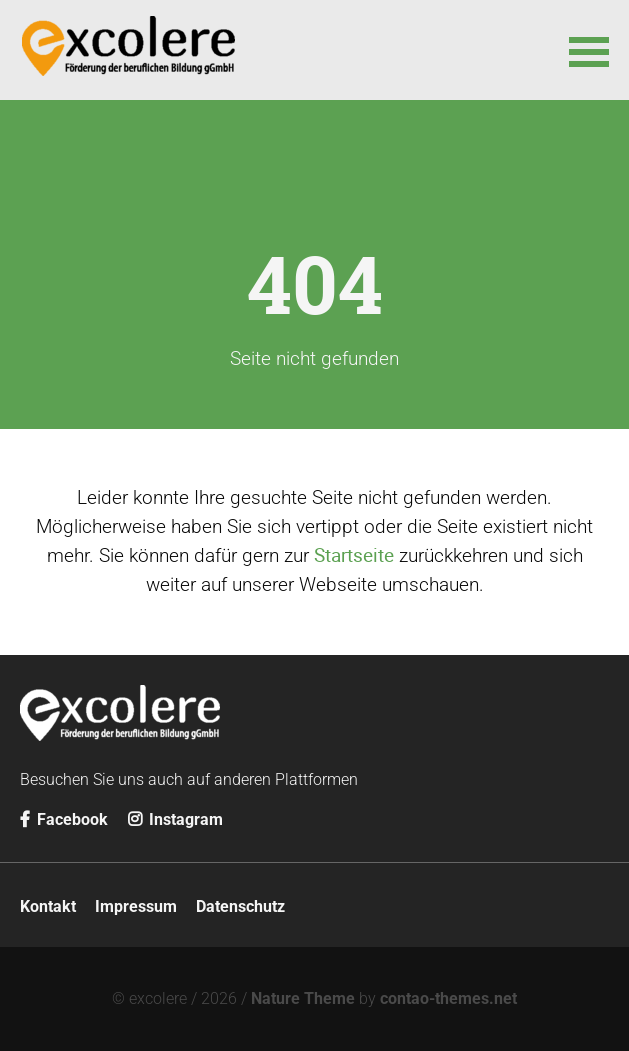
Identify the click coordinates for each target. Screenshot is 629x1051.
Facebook (64, 819)
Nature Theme (303, 998)
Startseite (354, 555)
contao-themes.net (448, 998)
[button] (589, 50)
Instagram (175, 819)
